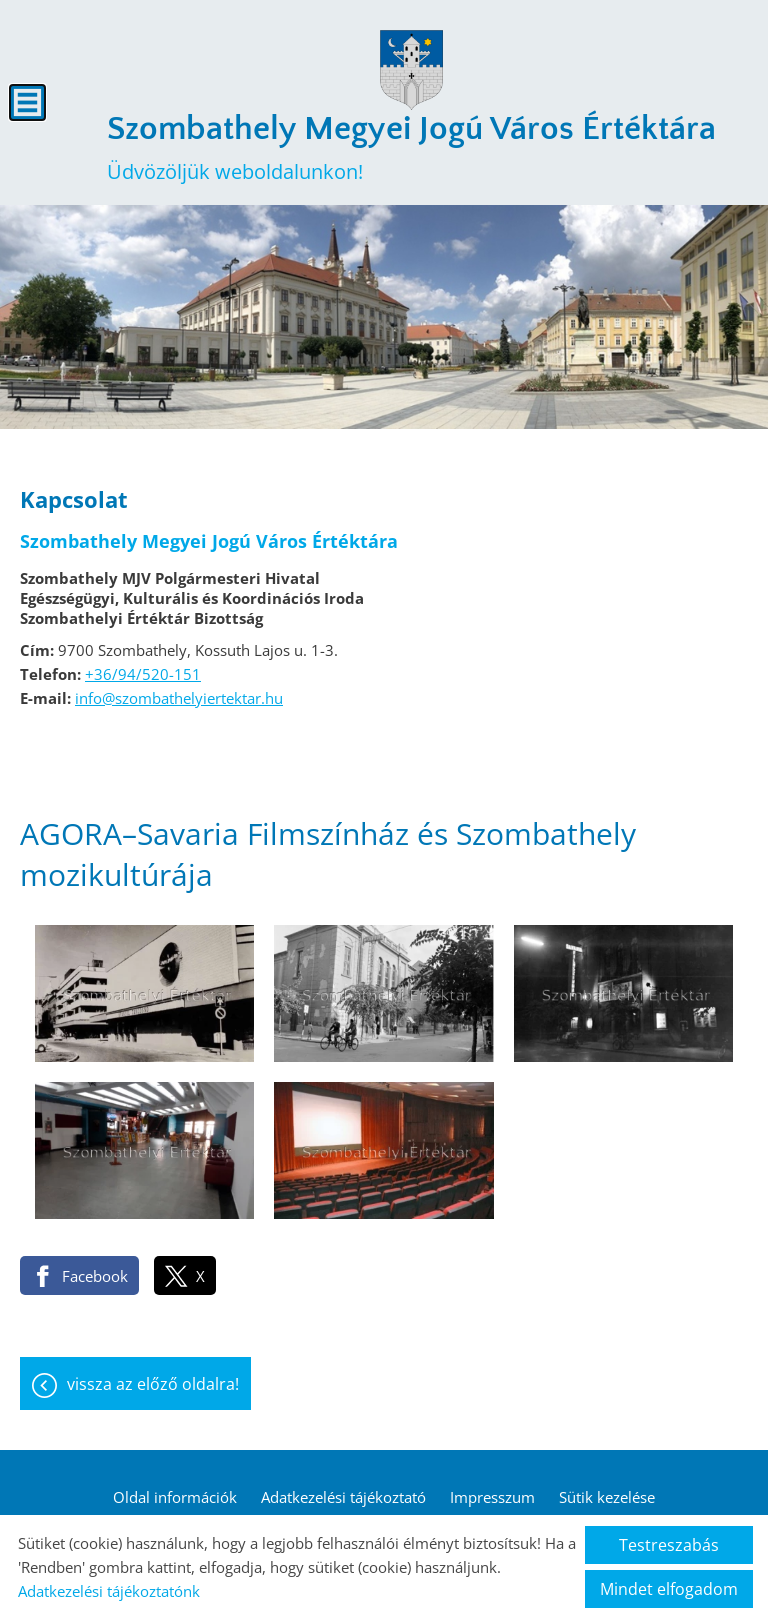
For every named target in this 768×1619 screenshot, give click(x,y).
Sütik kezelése (607, 1497)
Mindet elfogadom (669, 1589)
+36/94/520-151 (143, 674)
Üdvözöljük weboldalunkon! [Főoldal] (411, 147)
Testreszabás (669, 1545)
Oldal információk (175, 1497)
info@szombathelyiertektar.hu (179, 698)
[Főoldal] (411, 70)
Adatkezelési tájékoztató (343, 1497)
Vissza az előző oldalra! (153, 1384)
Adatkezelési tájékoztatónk (109, 1591)
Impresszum (492, 1497)
